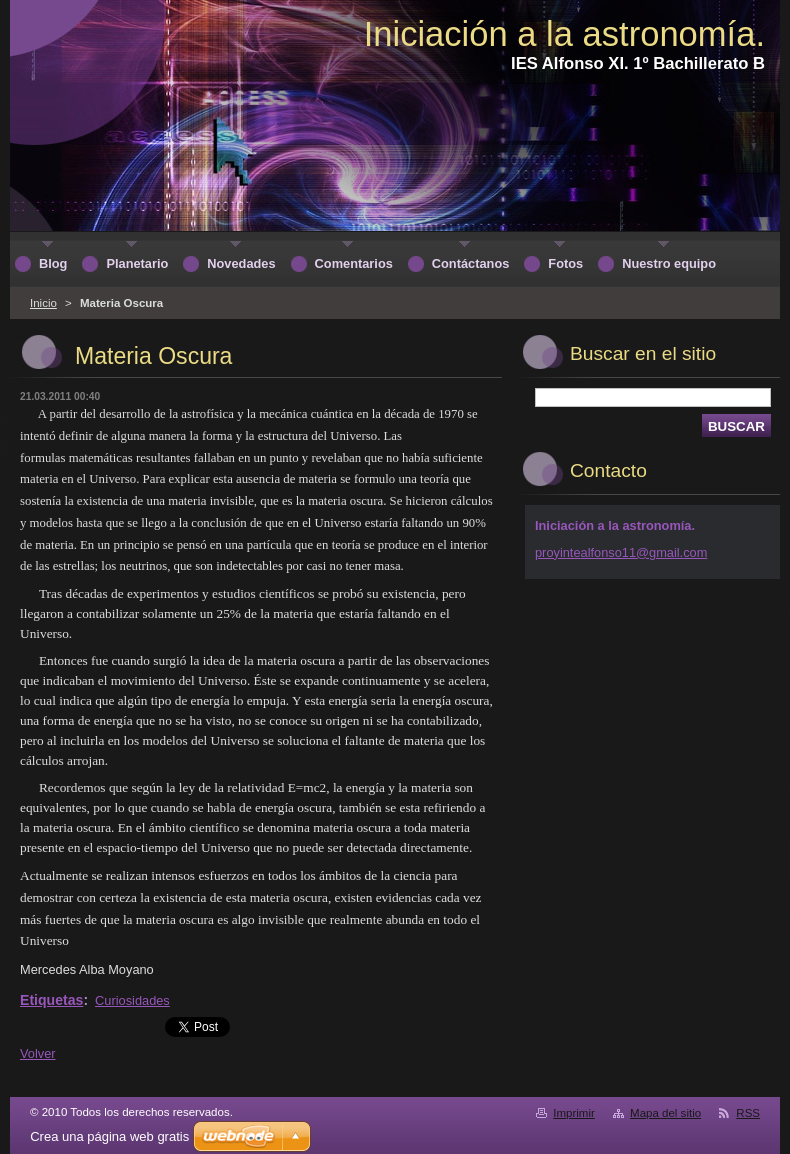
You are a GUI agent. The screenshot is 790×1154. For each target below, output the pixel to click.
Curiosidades (132, 1000)
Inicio (43, 303)
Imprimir (574, 1113)
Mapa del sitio (665, 1113)
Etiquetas (51, 1000)
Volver (38, 1053)
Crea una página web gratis (109, 1136)
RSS (748, 1113)
